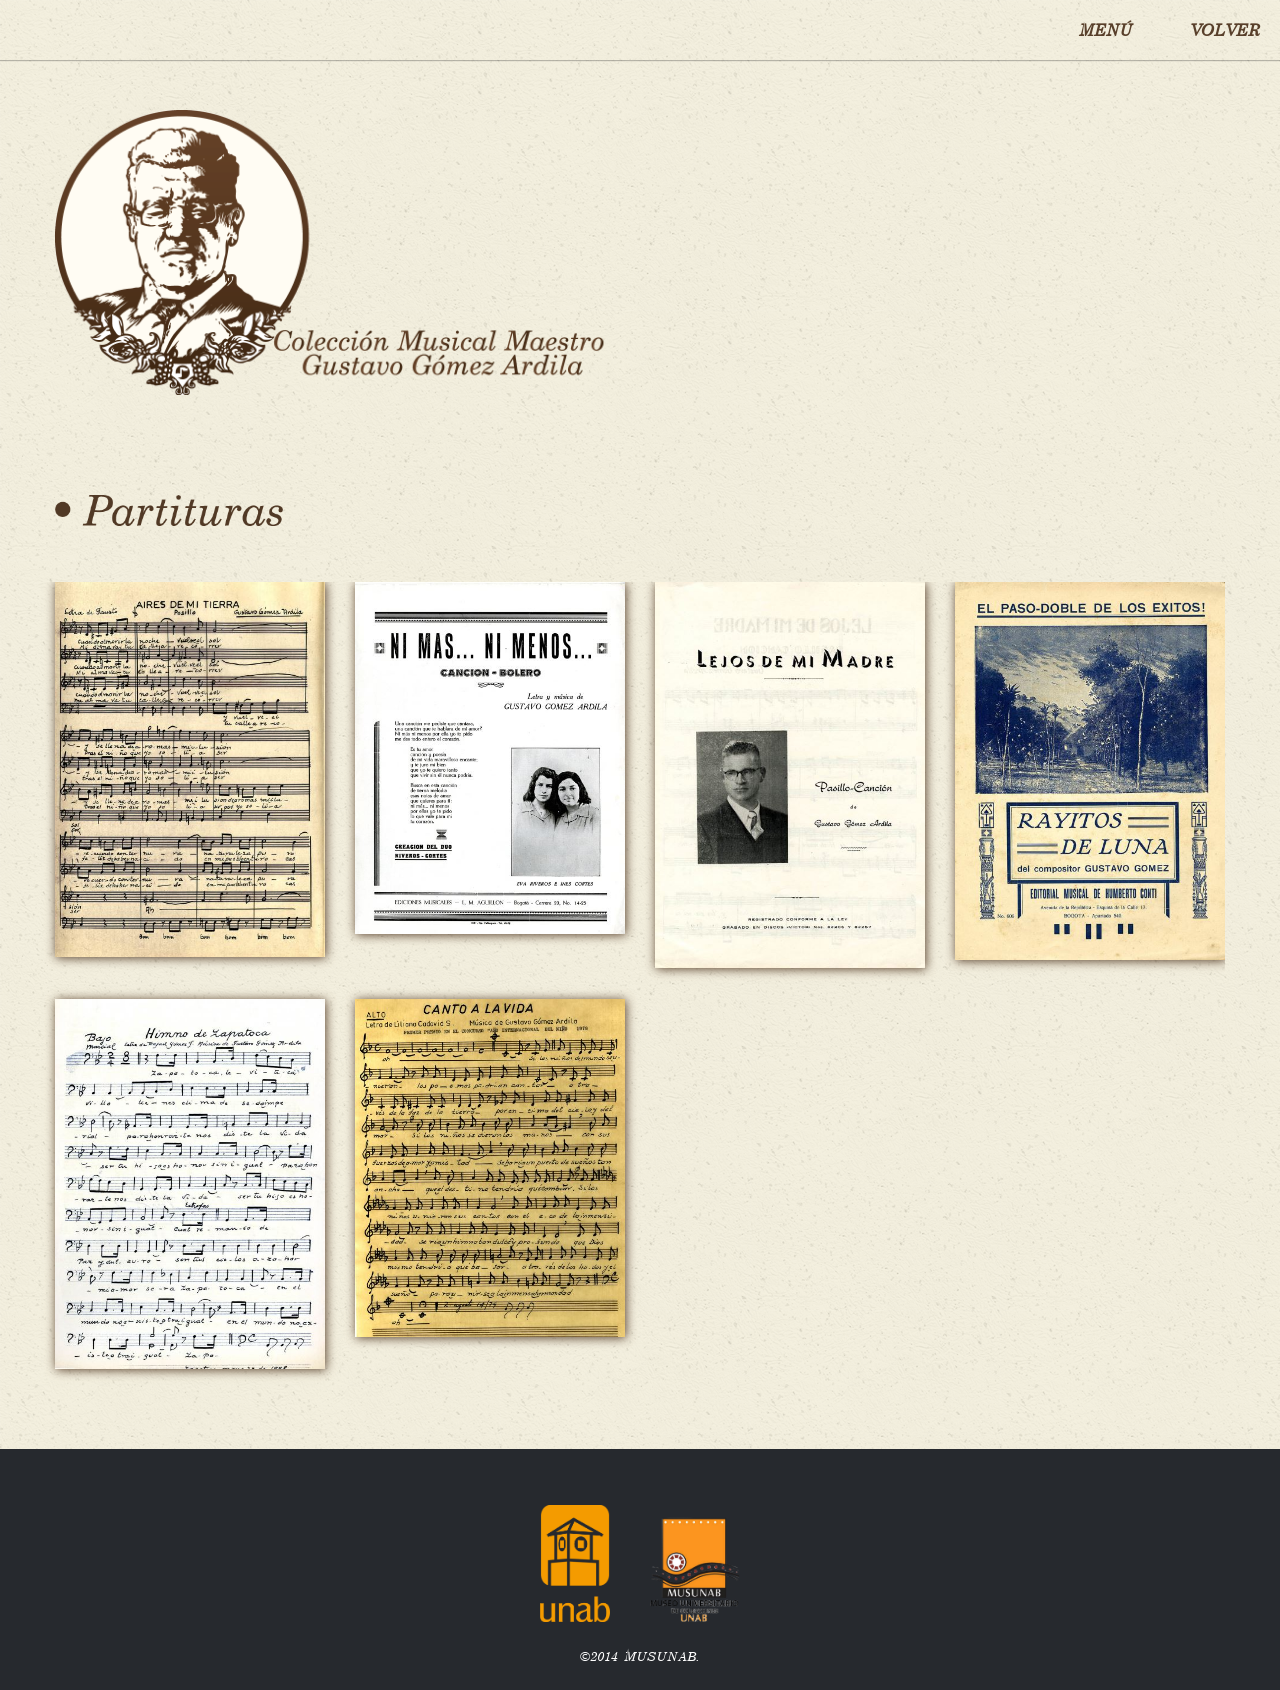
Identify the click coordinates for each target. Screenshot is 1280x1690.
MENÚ (1105, 30)
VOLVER (1225, 30)
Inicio (68, 30)
